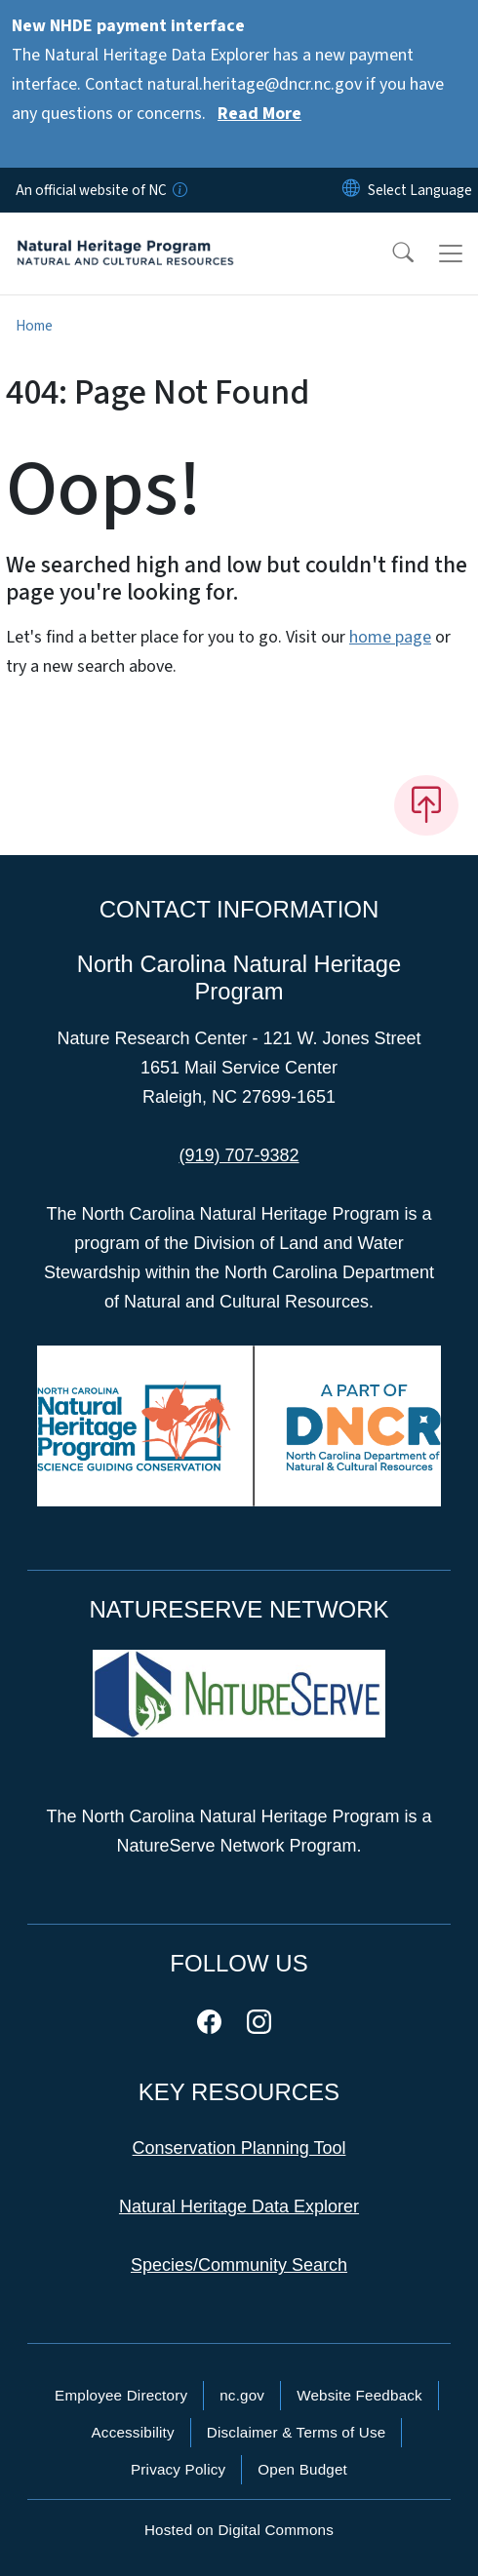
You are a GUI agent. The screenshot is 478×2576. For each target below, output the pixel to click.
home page (390, 637)
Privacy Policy (178, 2469)
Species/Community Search (239, 2265)
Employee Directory (121, 2395)
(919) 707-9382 (239, 1155)
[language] (420, 190)
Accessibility (133, 2432)
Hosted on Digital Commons (239, 2529)
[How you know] (178, 190)
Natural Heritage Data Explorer (239, 2206)
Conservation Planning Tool (239, 2148)
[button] (390, 253)
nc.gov (241, 2395)
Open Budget (302, 2469)
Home (34, 325)
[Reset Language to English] (351, 190)
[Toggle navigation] (450, 253)
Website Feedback (359, 2395)
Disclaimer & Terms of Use (296, 2432)
